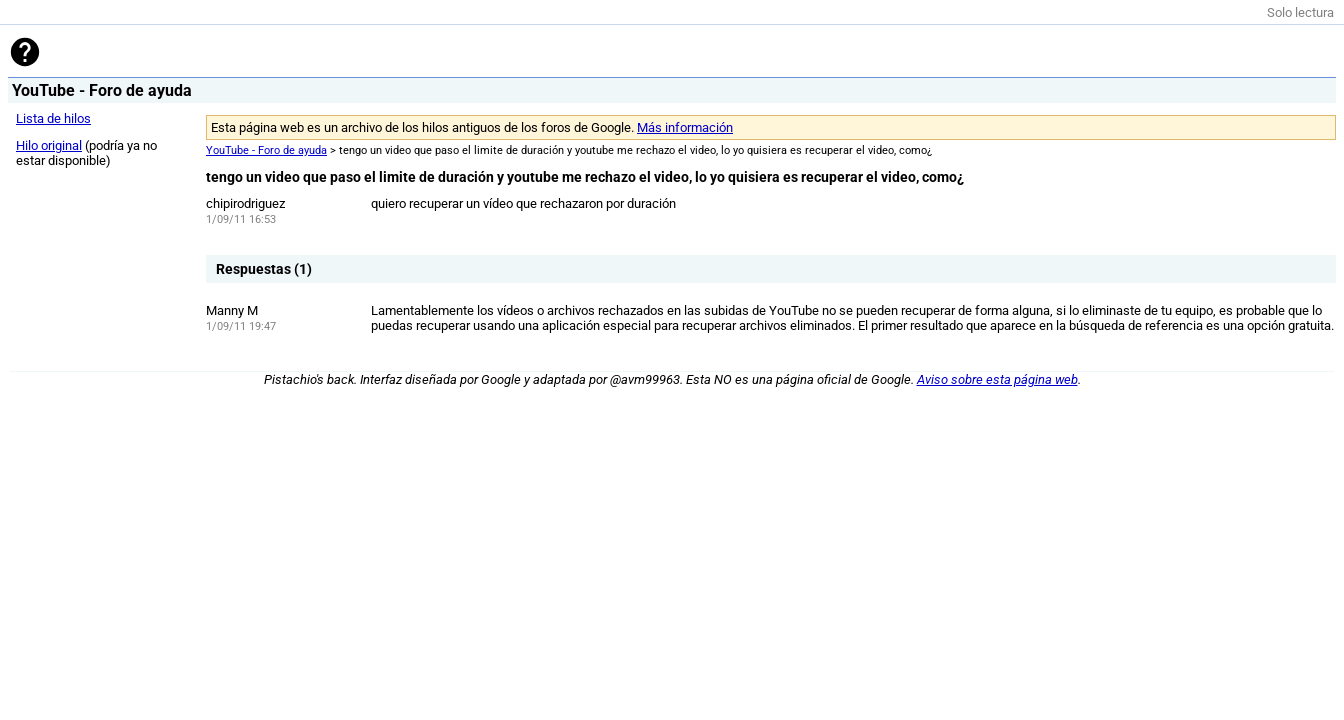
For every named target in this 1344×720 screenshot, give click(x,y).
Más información (685, 127)
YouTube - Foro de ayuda (266, 150)
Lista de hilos (53, 118)
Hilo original (49, 145)
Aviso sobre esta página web (997, 379)
